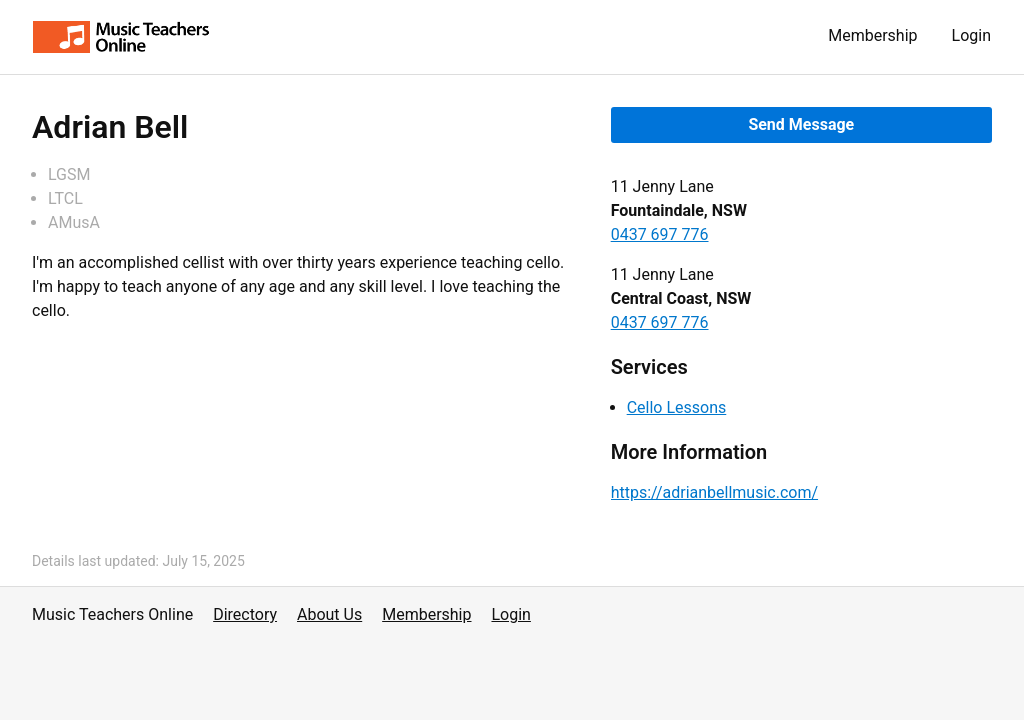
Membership (872, 35)
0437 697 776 (660, 234)
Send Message (801, 124)
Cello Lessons (677, 407)
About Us (329, 614)
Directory (245, 614)
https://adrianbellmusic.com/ (714, 492)
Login (971, 35)
